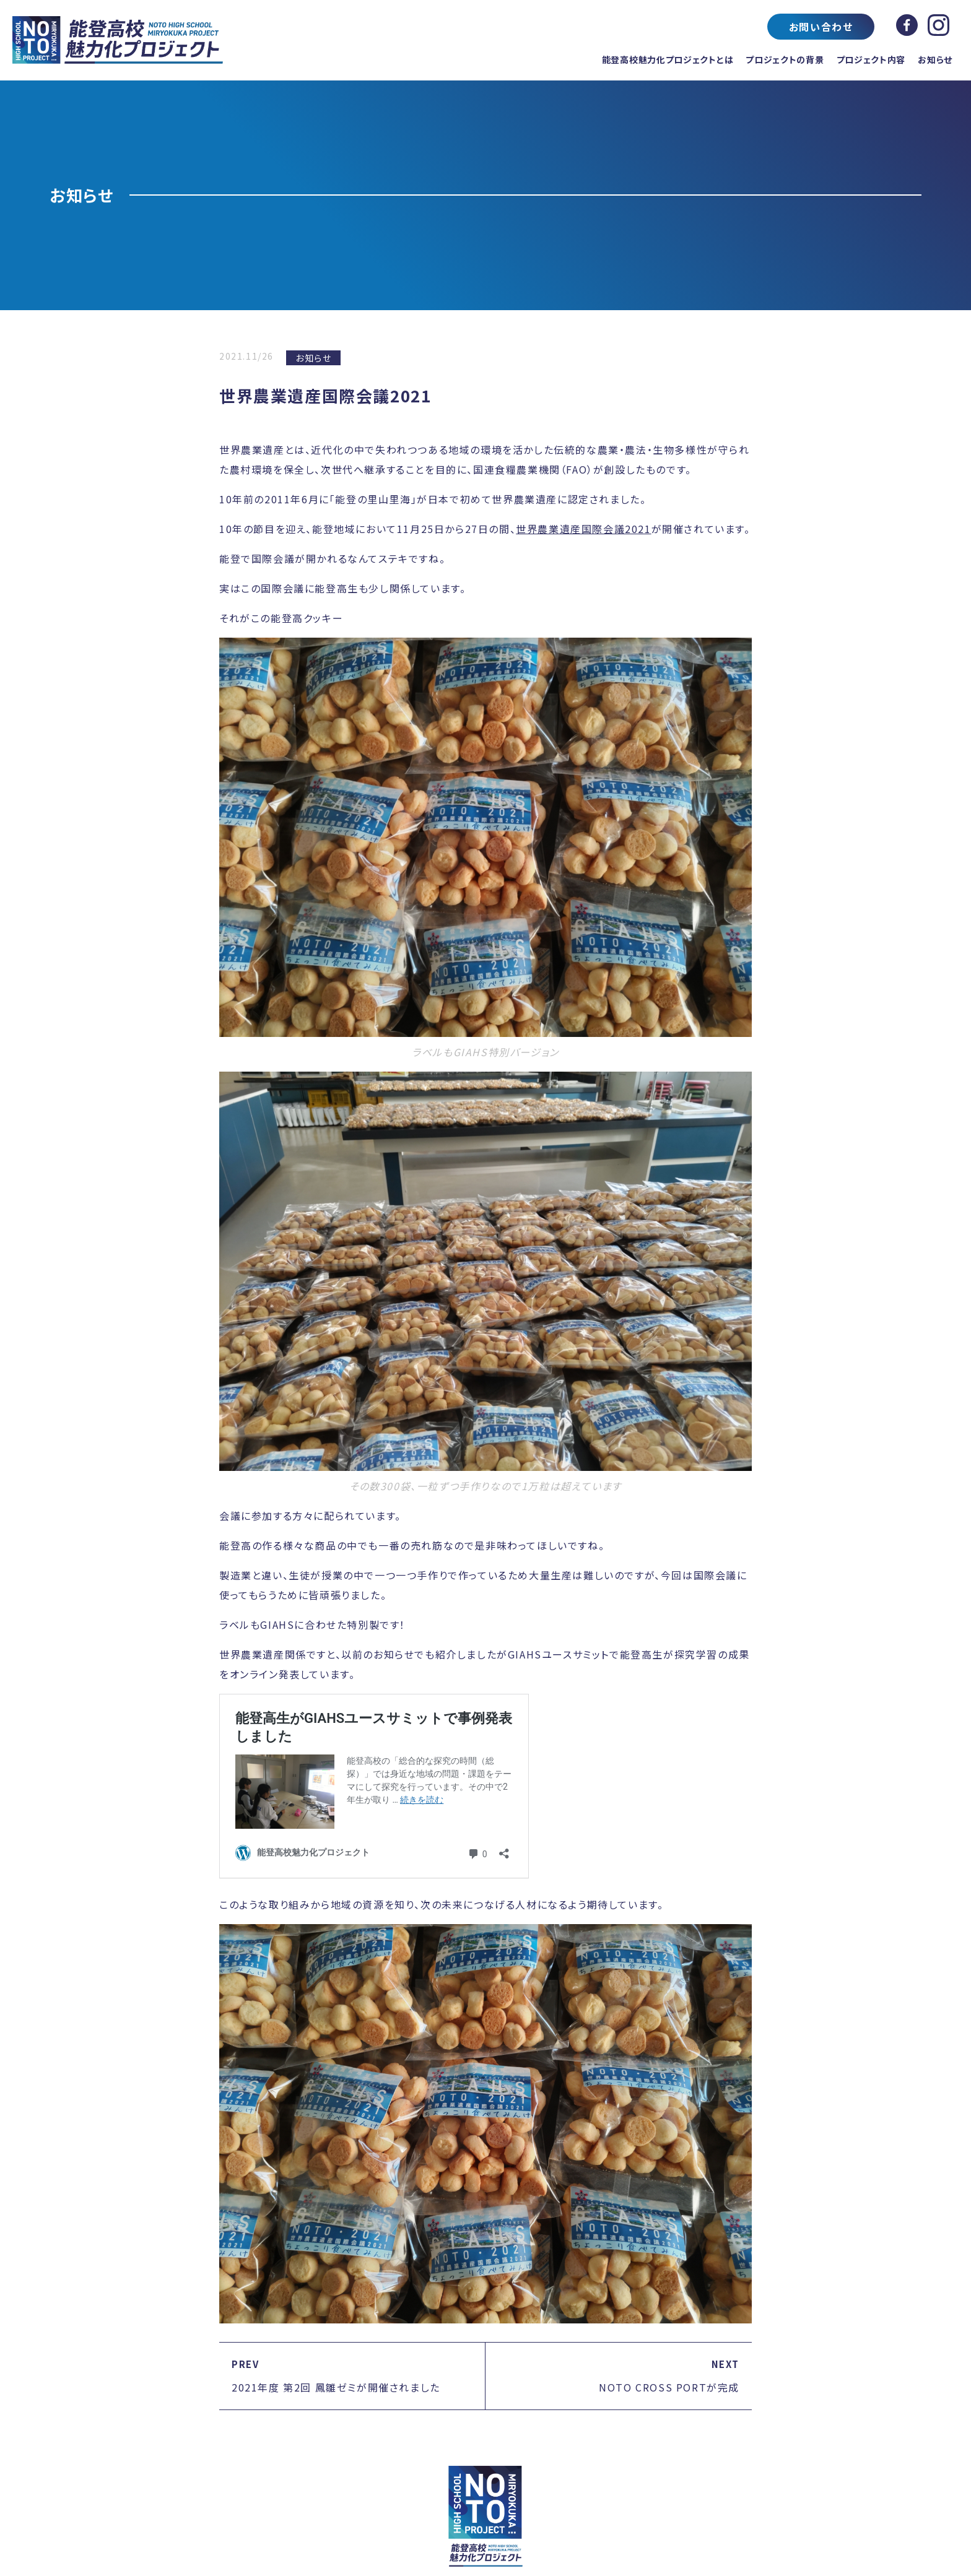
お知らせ (935, 59)
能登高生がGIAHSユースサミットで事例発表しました (365, 1702)
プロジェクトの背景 (785, 59)
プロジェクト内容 (871, 59)
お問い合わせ (821, 26)
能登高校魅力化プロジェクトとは (668, 59)
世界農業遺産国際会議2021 (583, 528)
